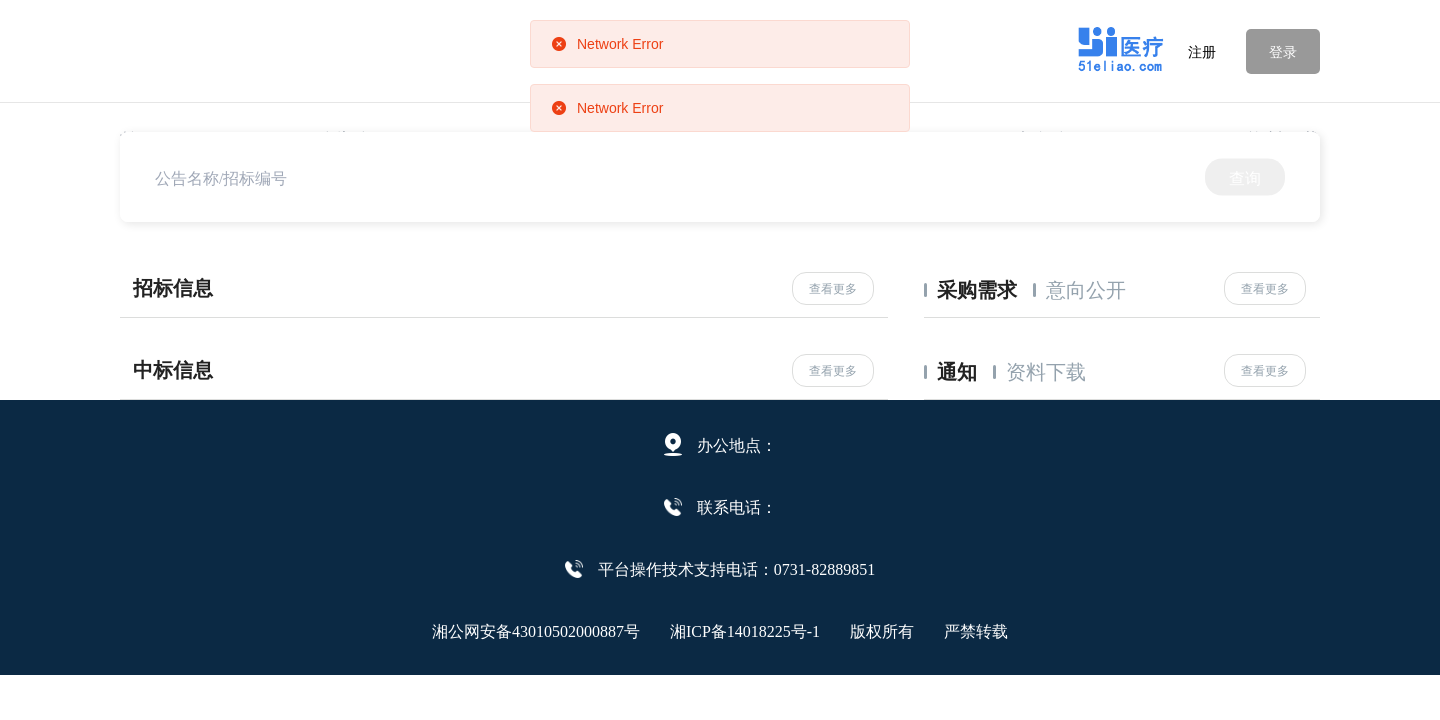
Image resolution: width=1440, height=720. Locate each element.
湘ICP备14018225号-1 (745, 630)
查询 (1245, 177)
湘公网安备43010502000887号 (536, 630)
